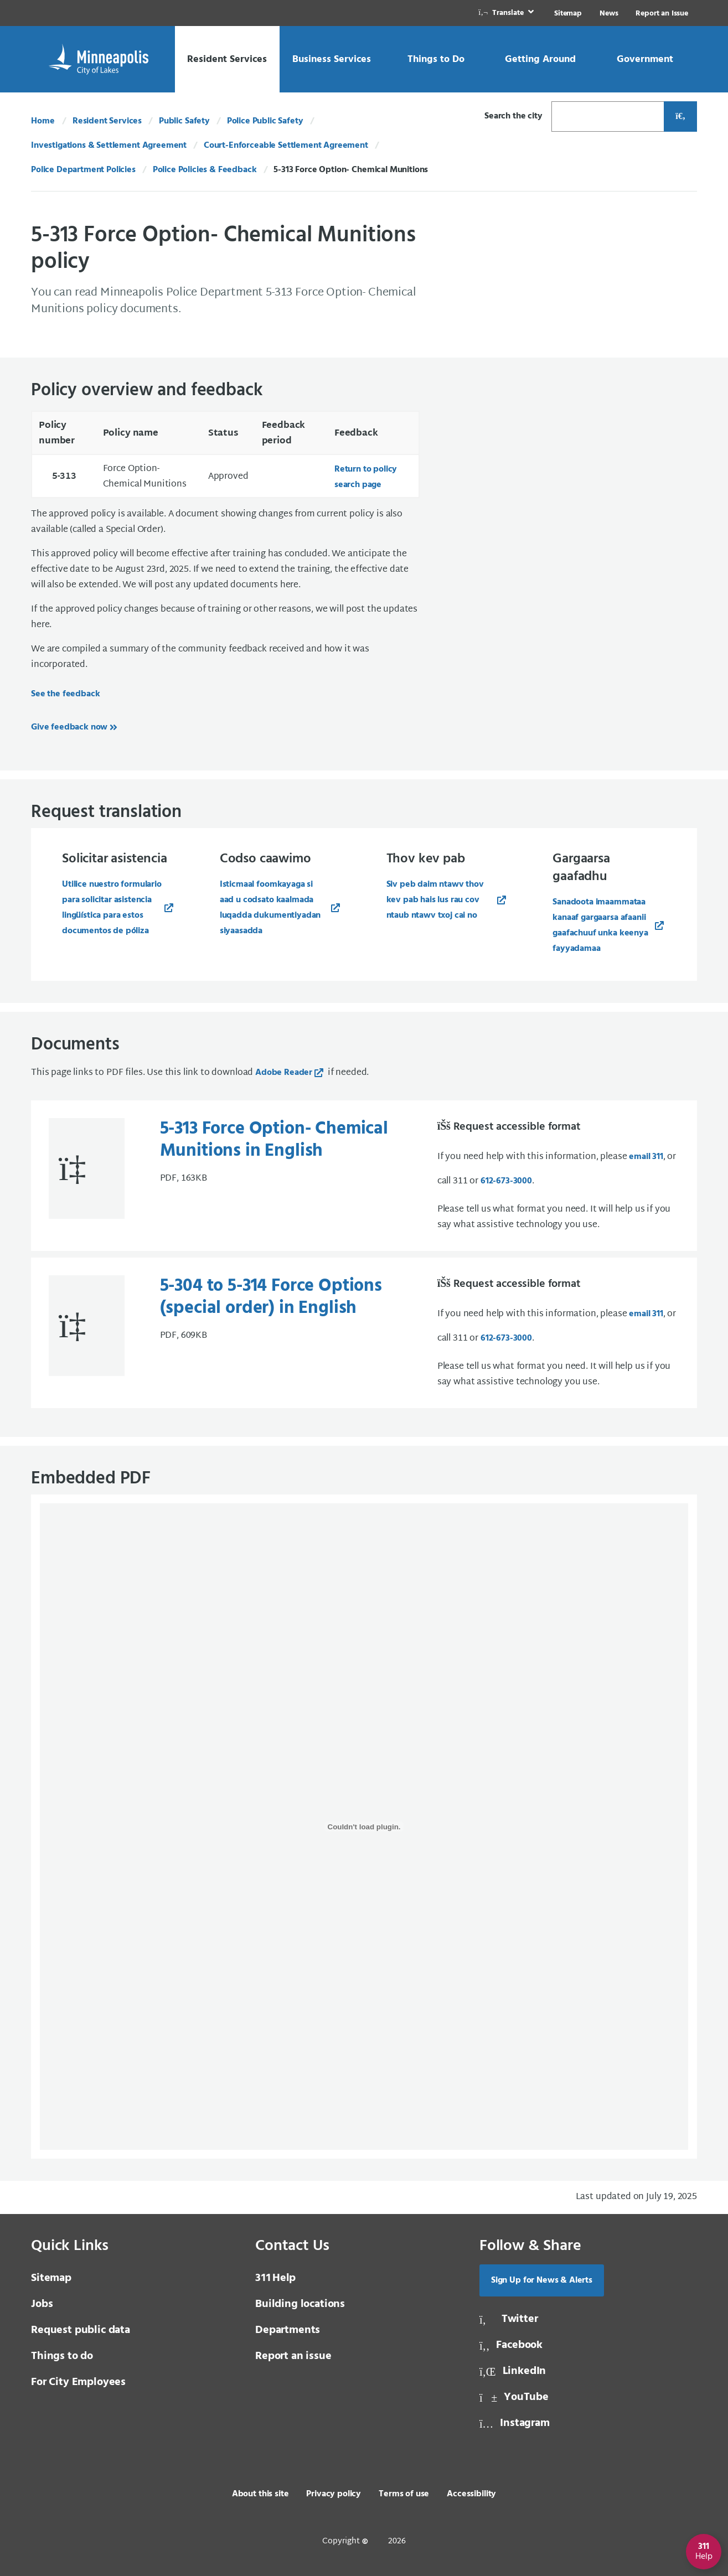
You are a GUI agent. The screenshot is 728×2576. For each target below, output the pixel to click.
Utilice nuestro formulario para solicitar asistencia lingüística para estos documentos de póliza (112, 907)
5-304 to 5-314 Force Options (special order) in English (271, 1297)
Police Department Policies (83, 170)
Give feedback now (69, 727)
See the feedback (65, 694)
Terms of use (404, 2494)
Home (42, 121)
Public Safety (184, 121)
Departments (287, 2330)
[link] (507, 13)
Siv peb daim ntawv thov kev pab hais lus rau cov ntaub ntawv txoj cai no (435, 900)
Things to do (62, 2356)
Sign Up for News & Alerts (541, 2280)
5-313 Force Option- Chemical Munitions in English (274, 1140)
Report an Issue (662, 13)
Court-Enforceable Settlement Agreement (286, 145)
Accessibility (471, 2494)
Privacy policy (333, 2494)
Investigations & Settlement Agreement (109, 145)
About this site (260, 2494)
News (609, 13)
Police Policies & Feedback (205, 170)
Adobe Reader (283, 1072)
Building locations (300, 2304)
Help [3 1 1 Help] (275, 2278)
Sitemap (568, 13)
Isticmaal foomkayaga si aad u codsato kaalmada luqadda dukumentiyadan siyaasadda (270, 907)
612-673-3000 (506, 1181)
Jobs (42, 2304)
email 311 (646, 1157)
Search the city (513, 116)
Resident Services (107, 121)
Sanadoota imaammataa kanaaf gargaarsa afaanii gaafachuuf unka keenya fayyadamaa (600, 925)
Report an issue (293, 2356)
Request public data (80, 2330)
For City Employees (78, 2382)
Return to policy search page (365, 477)
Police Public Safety (265, 121)
